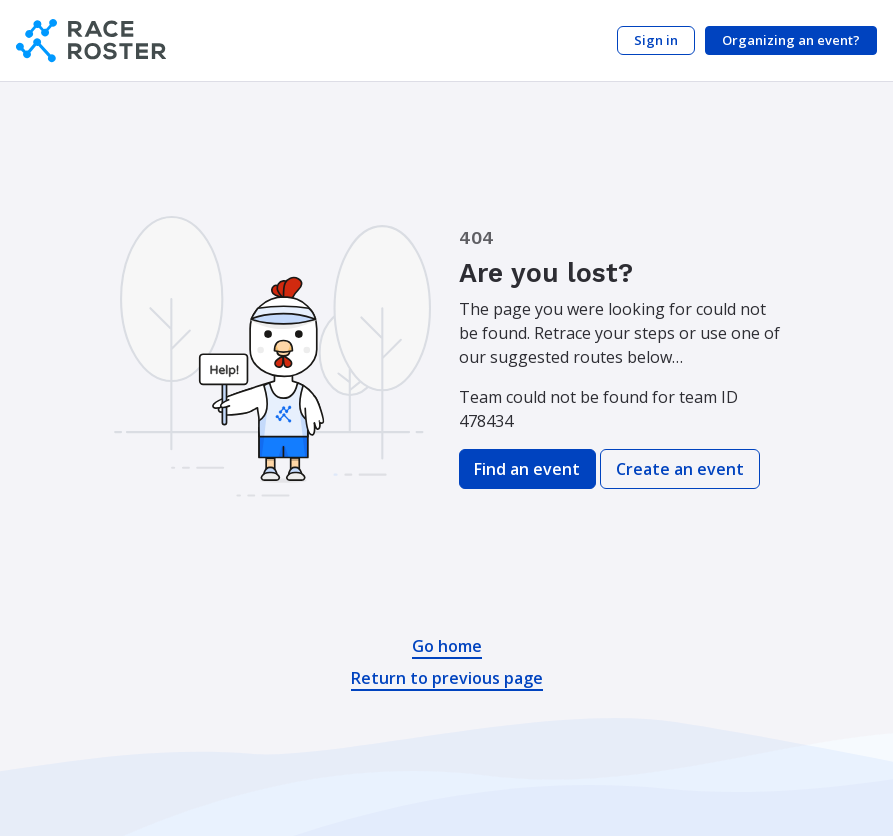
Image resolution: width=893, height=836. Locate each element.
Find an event (527, 469)
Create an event (680, 469)
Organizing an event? (791, 40)
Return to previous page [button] (447, 678)
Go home (447, 646)
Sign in (656, 40)
